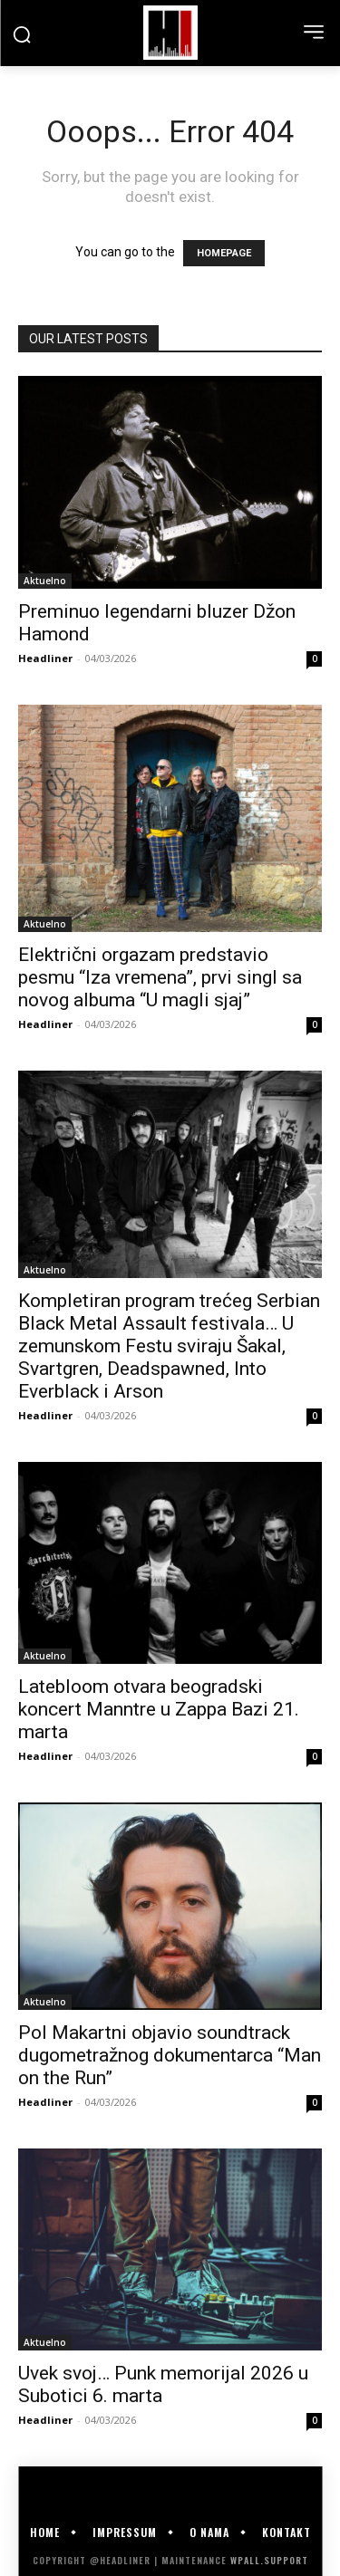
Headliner (45, 658)
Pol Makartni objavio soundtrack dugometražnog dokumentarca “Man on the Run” (169, 2055)
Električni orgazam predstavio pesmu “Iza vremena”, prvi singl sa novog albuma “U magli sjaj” (160, 977)
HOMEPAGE (224, 253)
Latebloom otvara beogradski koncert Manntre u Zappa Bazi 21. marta (158, 1709)
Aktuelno (45, 580)
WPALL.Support (269, 2560)
